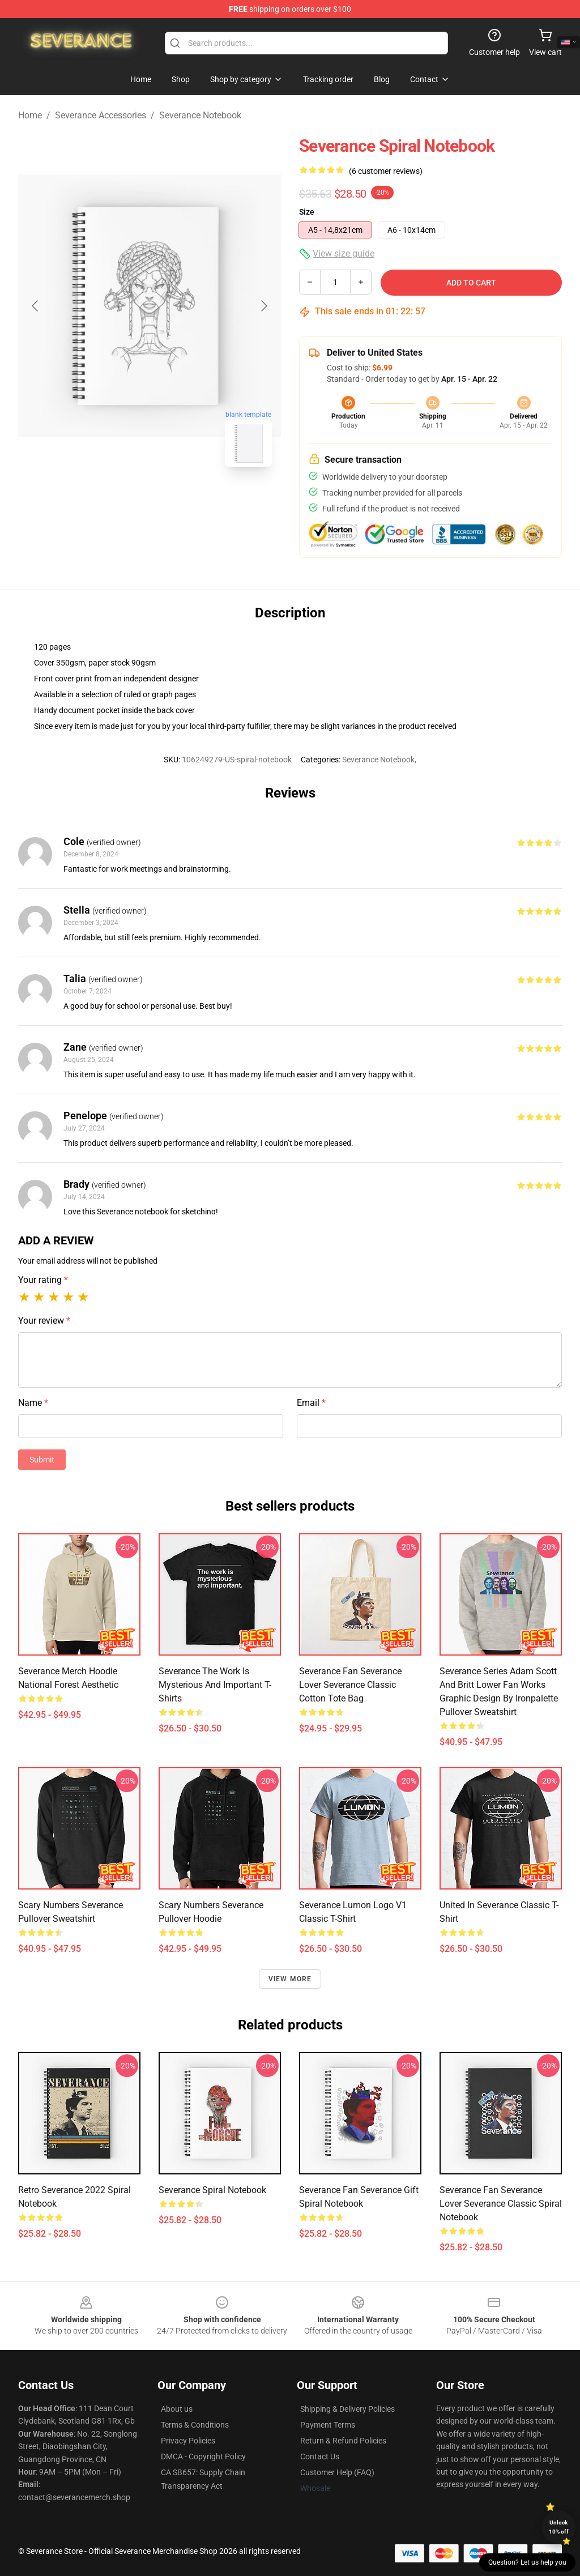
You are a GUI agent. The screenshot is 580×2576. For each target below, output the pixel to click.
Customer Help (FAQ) (337, 2472)
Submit (41, 1459)
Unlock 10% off (559, 2527)
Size (306, 211)
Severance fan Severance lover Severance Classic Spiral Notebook (501, 2204)
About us (177, 2408)
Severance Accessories (100, 115)
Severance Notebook (200, 115)
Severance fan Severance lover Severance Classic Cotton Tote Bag (350, 1685)
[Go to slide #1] (120, 500)
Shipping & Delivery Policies (347, 2408)
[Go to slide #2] (179, 500)
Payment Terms (327, 2424)
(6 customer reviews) (386, 171)
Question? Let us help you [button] (527, 2562)
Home (30, 115)
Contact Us (319, 2456)
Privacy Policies (188, 2440)
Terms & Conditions (195, 2424)
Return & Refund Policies (343, 2440)
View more (290, 1979)
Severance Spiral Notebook (212, 2190)
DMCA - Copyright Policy (203, 2456)
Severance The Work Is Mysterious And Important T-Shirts (215, 1685)
